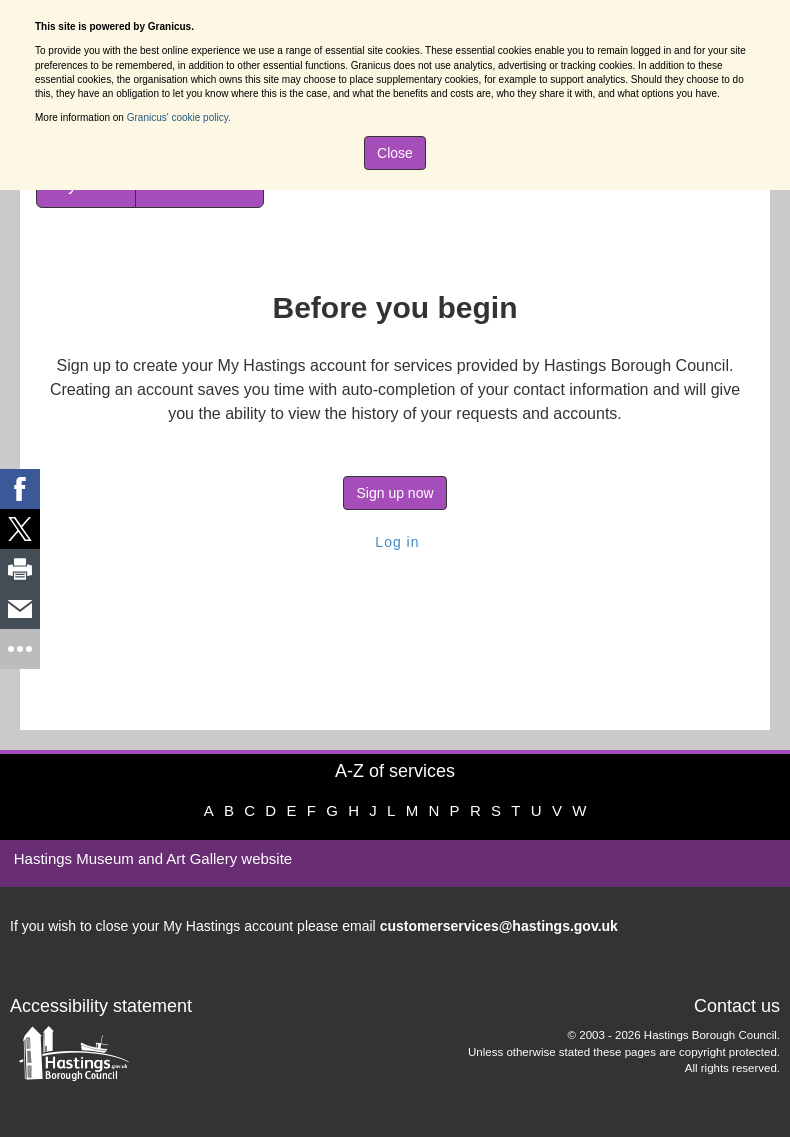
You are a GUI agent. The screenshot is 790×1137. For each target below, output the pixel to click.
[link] (20, 489)
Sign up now (394, 493)
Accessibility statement (101, 1006)
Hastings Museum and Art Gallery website (153, 858)
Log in (394, 542)
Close (395, 153)
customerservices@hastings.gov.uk (499, 926)
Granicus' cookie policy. (179, 117)
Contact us (737, 1006)
